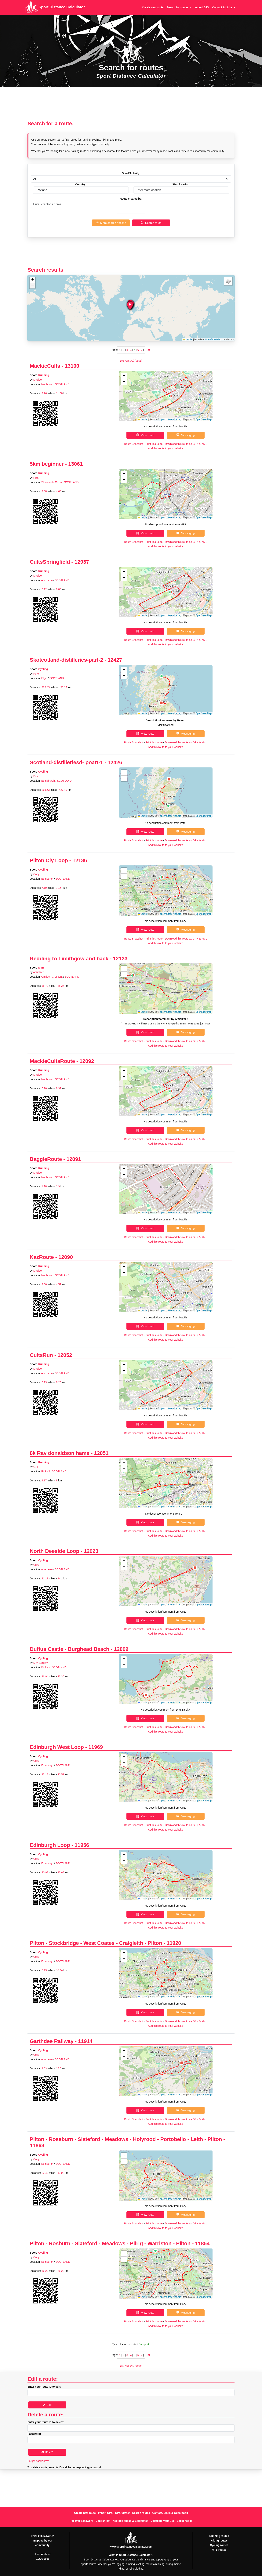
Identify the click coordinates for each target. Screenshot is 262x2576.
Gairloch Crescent (52, 976)
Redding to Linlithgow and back (69, 959)
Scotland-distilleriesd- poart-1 (66, 762)
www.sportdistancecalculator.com (131, 2546)
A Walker (38, 972)
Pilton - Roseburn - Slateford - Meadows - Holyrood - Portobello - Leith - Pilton (126, 2139)
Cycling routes (219, 2545)
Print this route (153, 443)
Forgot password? (38, 2460)
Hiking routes (219, 2540)
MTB (41, 967)
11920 (174, 1943)
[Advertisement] (131, 106)
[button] (130, 305)
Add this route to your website (165, 448)
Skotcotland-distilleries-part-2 (66, 660)
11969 (95, 1747)
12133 (120, 959)
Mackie (37, 379)
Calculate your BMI (163, 2520)
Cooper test (103, 2520)
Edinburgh (47, 878)
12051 (101, 1453)
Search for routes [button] (178, 7)
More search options (111, 222)
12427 (115, 660)
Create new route (153, 7)
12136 (79, 860)
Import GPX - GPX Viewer (114, 2512)
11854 (202, 2243)
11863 (37, 2145)
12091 (74, 1159)
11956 (82, 1845)
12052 (64, 1355)
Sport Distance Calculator (55, 7)
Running (43, 375)
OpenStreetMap (213, 339)
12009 (121, 1649)
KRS (36, 477)
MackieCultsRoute (52, 1061)
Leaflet (187, 339)
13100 (72, 366)
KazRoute (42, 1257)
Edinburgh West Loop (57, 1747)
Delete (47, 2452)
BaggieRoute (46, 1159)
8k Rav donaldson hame (59, 1453)
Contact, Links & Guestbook (170, 2512)
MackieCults (45, 366)
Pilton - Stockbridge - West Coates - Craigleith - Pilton (96, 1943)
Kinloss (45, 1667)
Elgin (44, 678)
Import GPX (202, 7)
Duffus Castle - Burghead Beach (69, 1649)
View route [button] (145, 435)
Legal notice (184, 2520)
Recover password (81, 2520)
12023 (91, 1551)
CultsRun (41, 1355)
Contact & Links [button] (222, 7)
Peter (36, 673)
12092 (86, 1061)
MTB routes (219, 2549)
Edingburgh (48, 780)
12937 (82, 562)
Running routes (219, 2536)
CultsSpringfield (50, 562)
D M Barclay (40, 1662)
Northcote (47, 384)
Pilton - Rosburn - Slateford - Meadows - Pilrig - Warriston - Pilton (110, 2243)
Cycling (43, 669)
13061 (75, 464)
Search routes (141, 2512)
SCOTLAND (62, 384)
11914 (85, 2041)
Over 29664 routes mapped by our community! (42, 2540)
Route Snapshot (133, 443)
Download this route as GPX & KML (186, 443)
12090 (65, 1257)
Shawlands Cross (51, 482)
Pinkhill (45, 1471)
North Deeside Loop (54, 1551)
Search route (151, 222)
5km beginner (47, 464)
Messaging (185, 435)
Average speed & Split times (130, 2520)
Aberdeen (47, 580)
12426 (115, 762)
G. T (35, 1466)
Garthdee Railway (52, 2041)
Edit (47, 2404)
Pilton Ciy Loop (49, 860)
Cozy (36, 874)
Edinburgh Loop (50, 1845)
